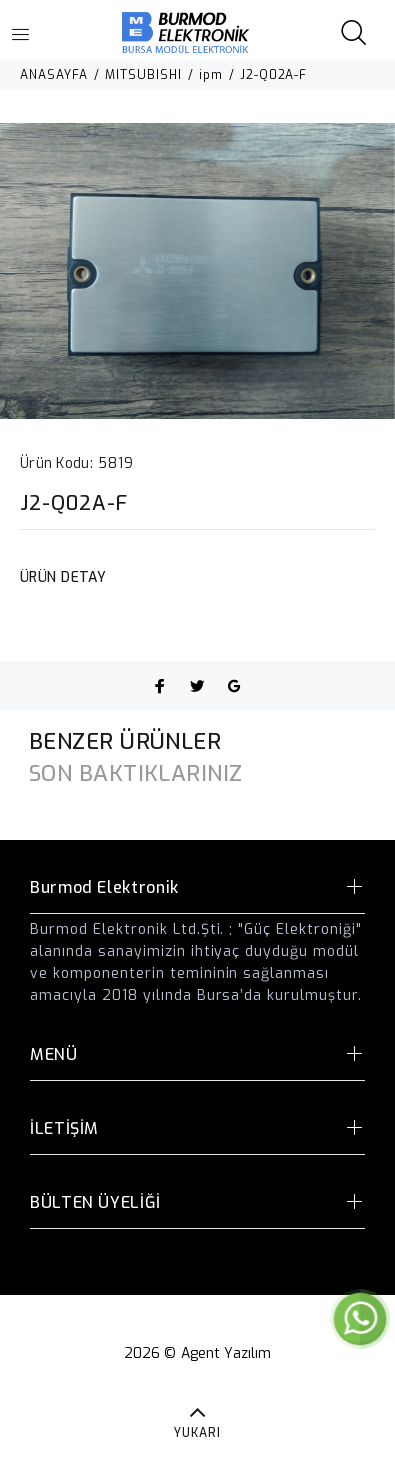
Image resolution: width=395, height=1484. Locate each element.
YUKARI (197, 1433)
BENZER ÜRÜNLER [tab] (125, 741)
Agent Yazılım (226, 1353)
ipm (211, 75)
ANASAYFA (54, 75)
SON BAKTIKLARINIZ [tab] (135, 773)
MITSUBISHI (143, 75)
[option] (197, 271)
